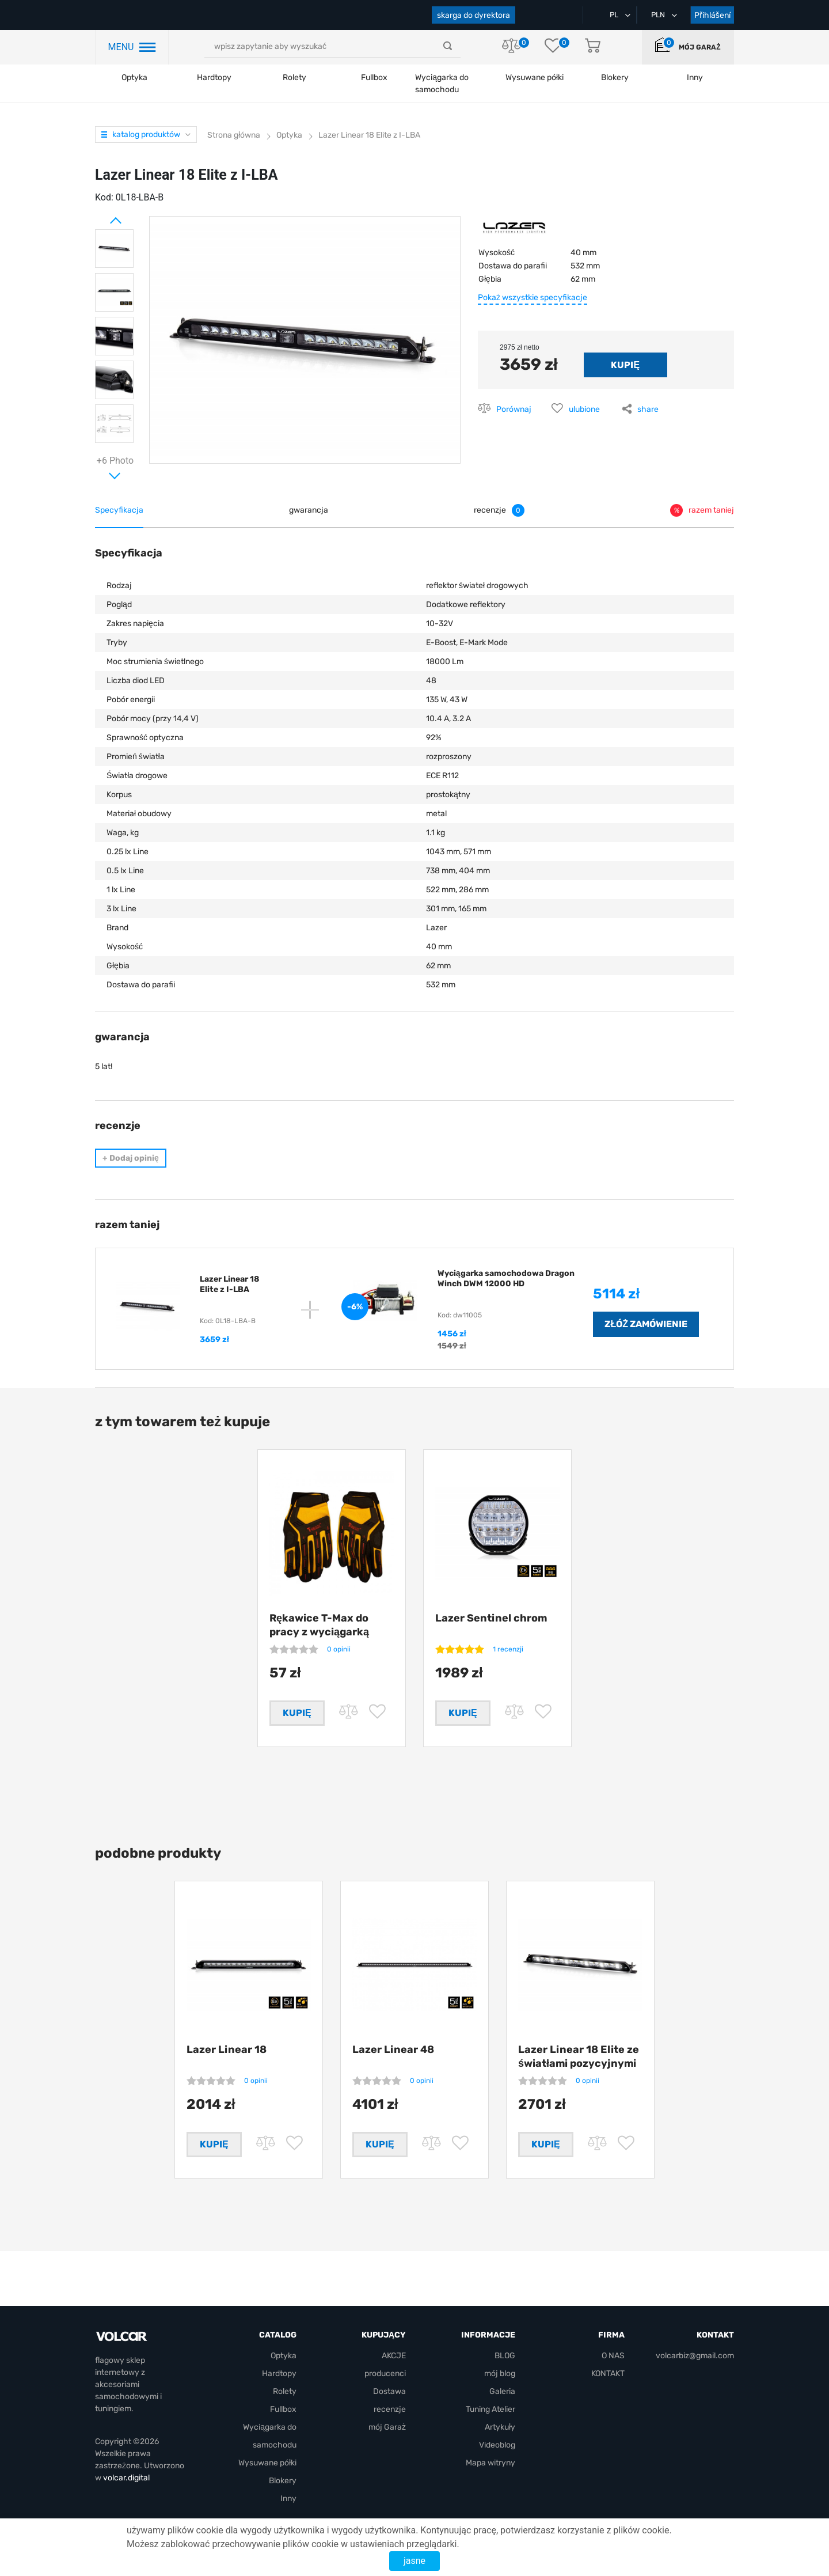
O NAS (613, 2356)
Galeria (502, 2392)
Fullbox (374, 77)
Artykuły (500, 2428)
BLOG (505, 2356)
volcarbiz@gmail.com (695, 2356)
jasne (414, 2560)
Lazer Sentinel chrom (491, 1618)
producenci (385, 2374)
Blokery (282, 2481)
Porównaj (513, 409)
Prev (101, 216)
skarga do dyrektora (473, 15)
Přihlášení (712, 15)
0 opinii (339, 1649)
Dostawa (389, 2392)
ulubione (584, 409)
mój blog (499, 2374)
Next (101, 471)
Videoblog (497, 2445)
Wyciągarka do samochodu (442, 83)
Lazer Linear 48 (393, 2054)
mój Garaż (699, 47)
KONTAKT (608, 2374)
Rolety (294, 77)
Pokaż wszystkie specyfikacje (532, 297)
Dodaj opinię (130, 1158)
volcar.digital (126, 2478)
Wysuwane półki (534, 77)
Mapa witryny (490, 2463)
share (648, 409)
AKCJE (394, 2356)
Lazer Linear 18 (227, 2054)
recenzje (390, 2410)
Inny (288, 2499)
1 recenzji (508, 1649)
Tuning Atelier (490, 2410)
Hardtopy (214, 77)
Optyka (134, 77)
